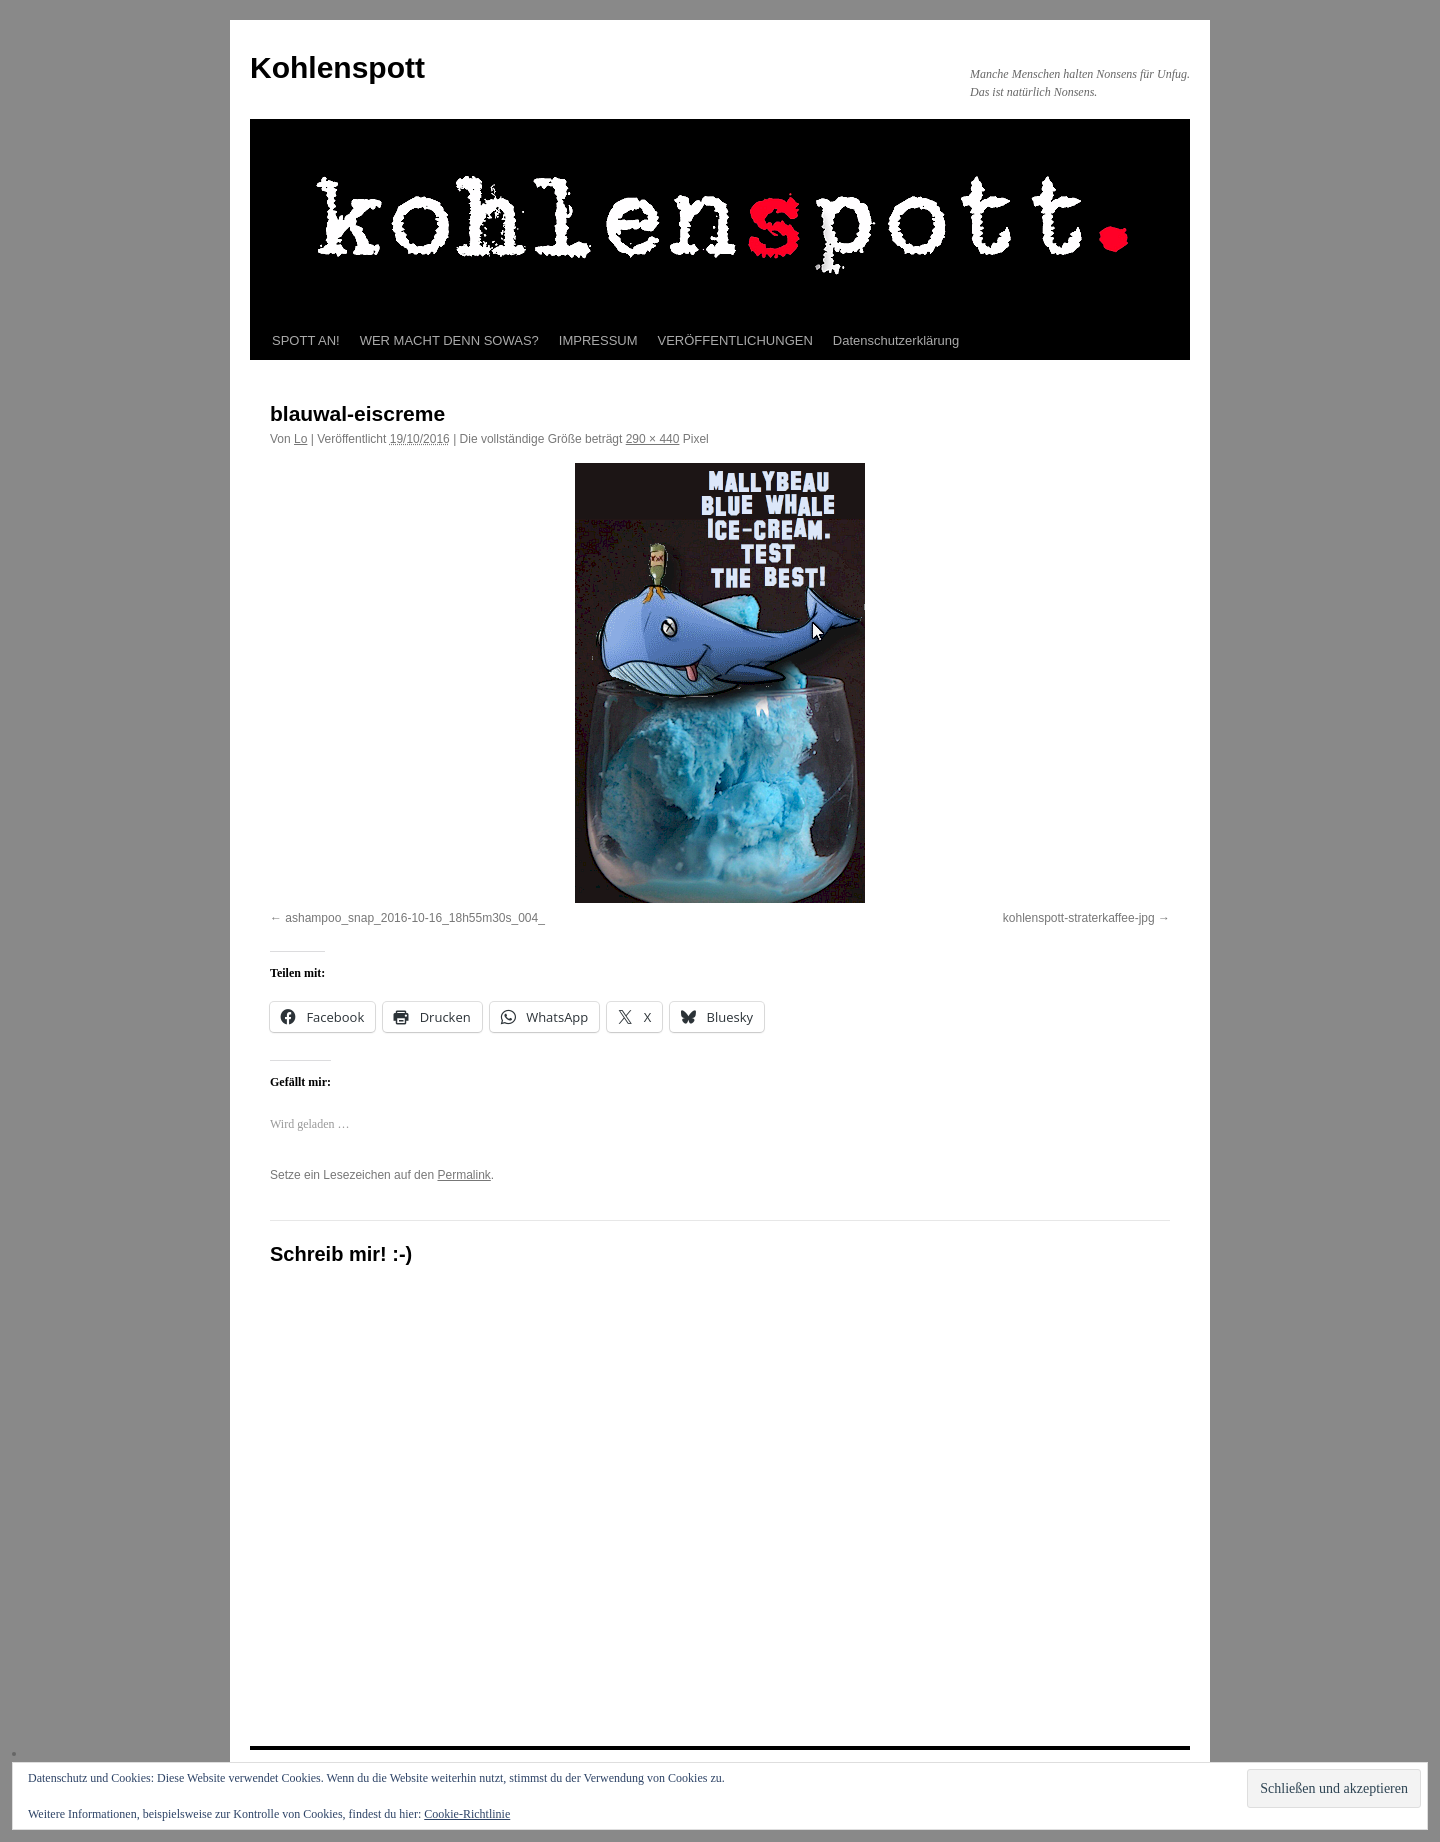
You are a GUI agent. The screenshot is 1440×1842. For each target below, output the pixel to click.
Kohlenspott (337, 67)
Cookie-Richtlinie (467, 1814)
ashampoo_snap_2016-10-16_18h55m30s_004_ (415, 918)
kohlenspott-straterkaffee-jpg (1079, 918)
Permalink (463, 1175)
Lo (300, 439)
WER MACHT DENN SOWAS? (449, 340)
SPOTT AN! (306, 340)
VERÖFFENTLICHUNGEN (735, 340)
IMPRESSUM (598, 340)
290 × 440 (653, 439)
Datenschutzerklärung (896, 340)
